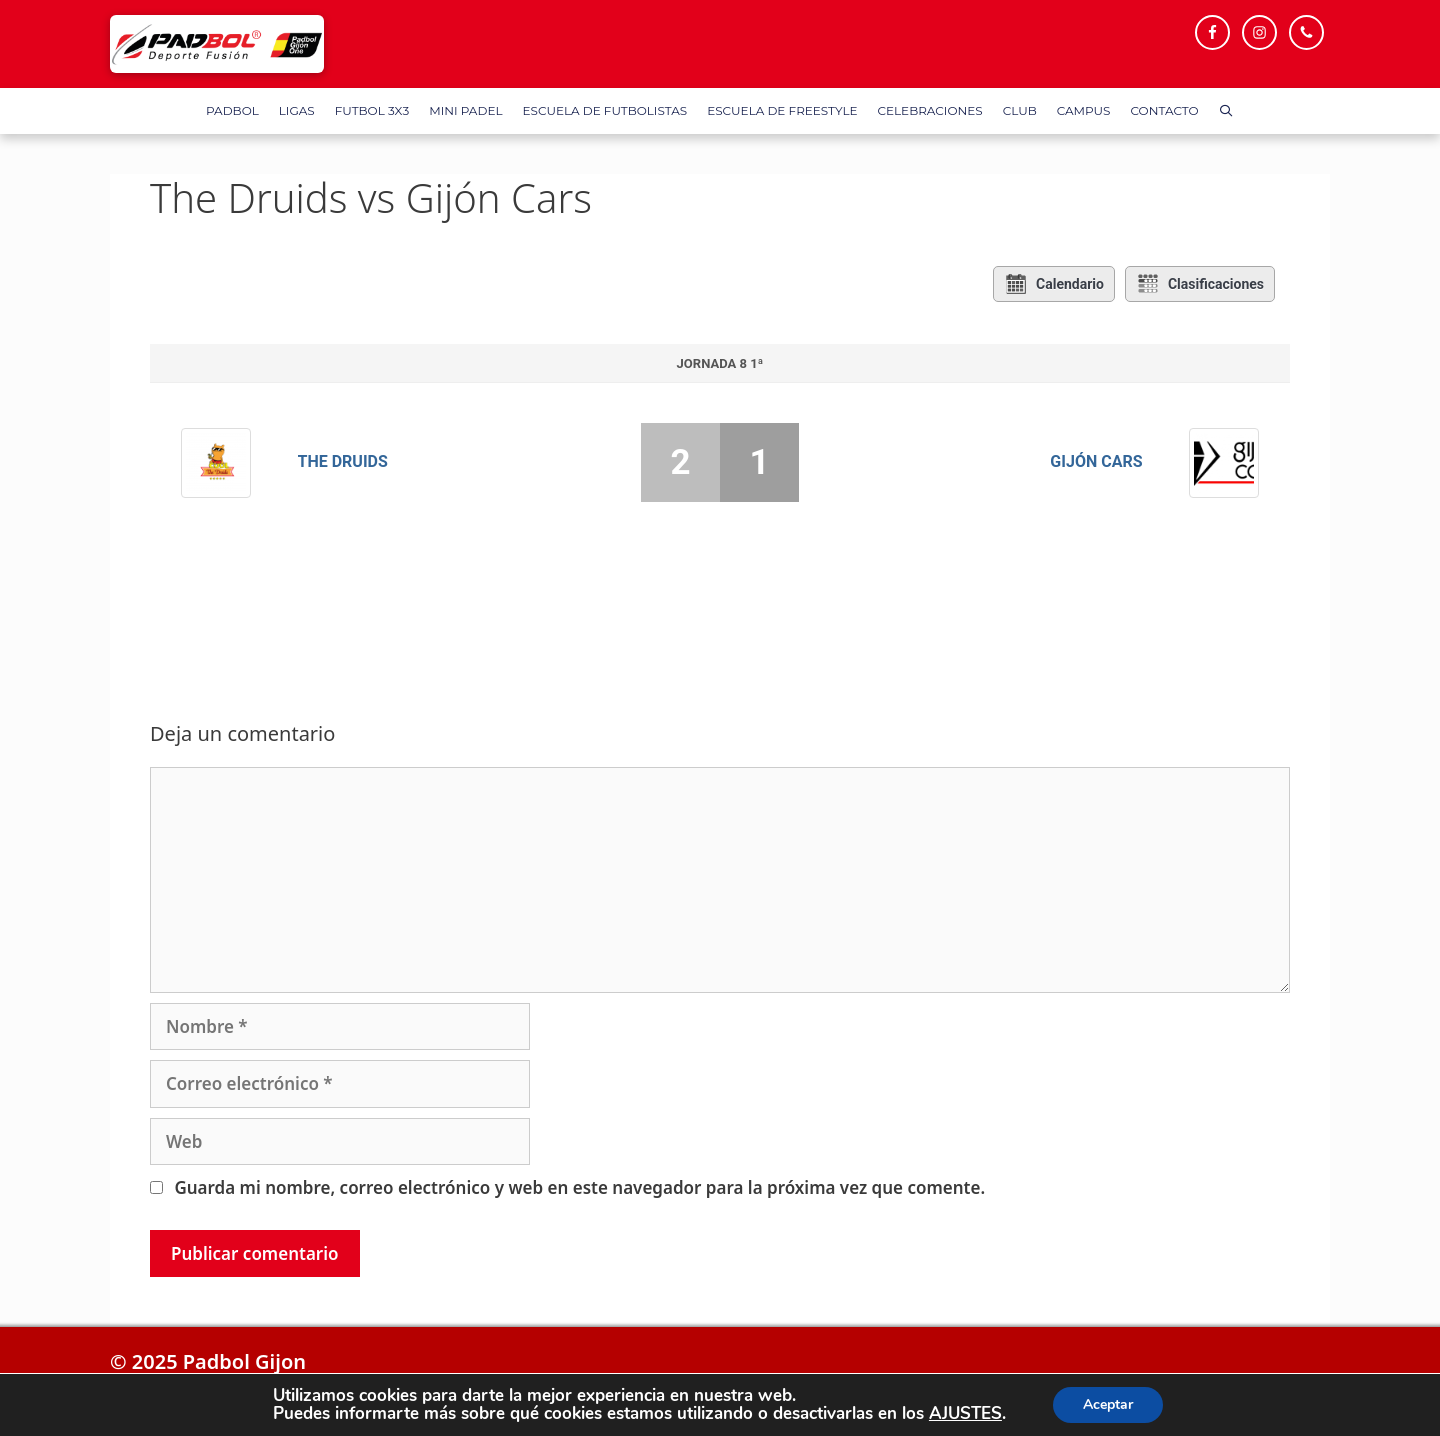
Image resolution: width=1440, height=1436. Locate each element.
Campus (1084, 110)
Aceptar (1108, 1404)
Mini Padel (465, 110)
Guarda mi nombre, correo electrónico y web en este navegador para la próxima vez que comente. (579, 1187)
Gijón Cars (1096, 461)
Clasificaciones (1200, 284)
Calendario (1054, 284)
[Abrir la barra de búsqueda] (1226, 111)
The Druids (343, 461)
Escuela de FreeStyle (782, 110)
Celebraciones (930, 110)
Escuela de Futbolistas (604, 110)
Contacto (1165, 110)
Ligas (297, 110)
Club (1020, 110)
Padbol (232, 110)
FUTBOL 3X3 (372, 110)
